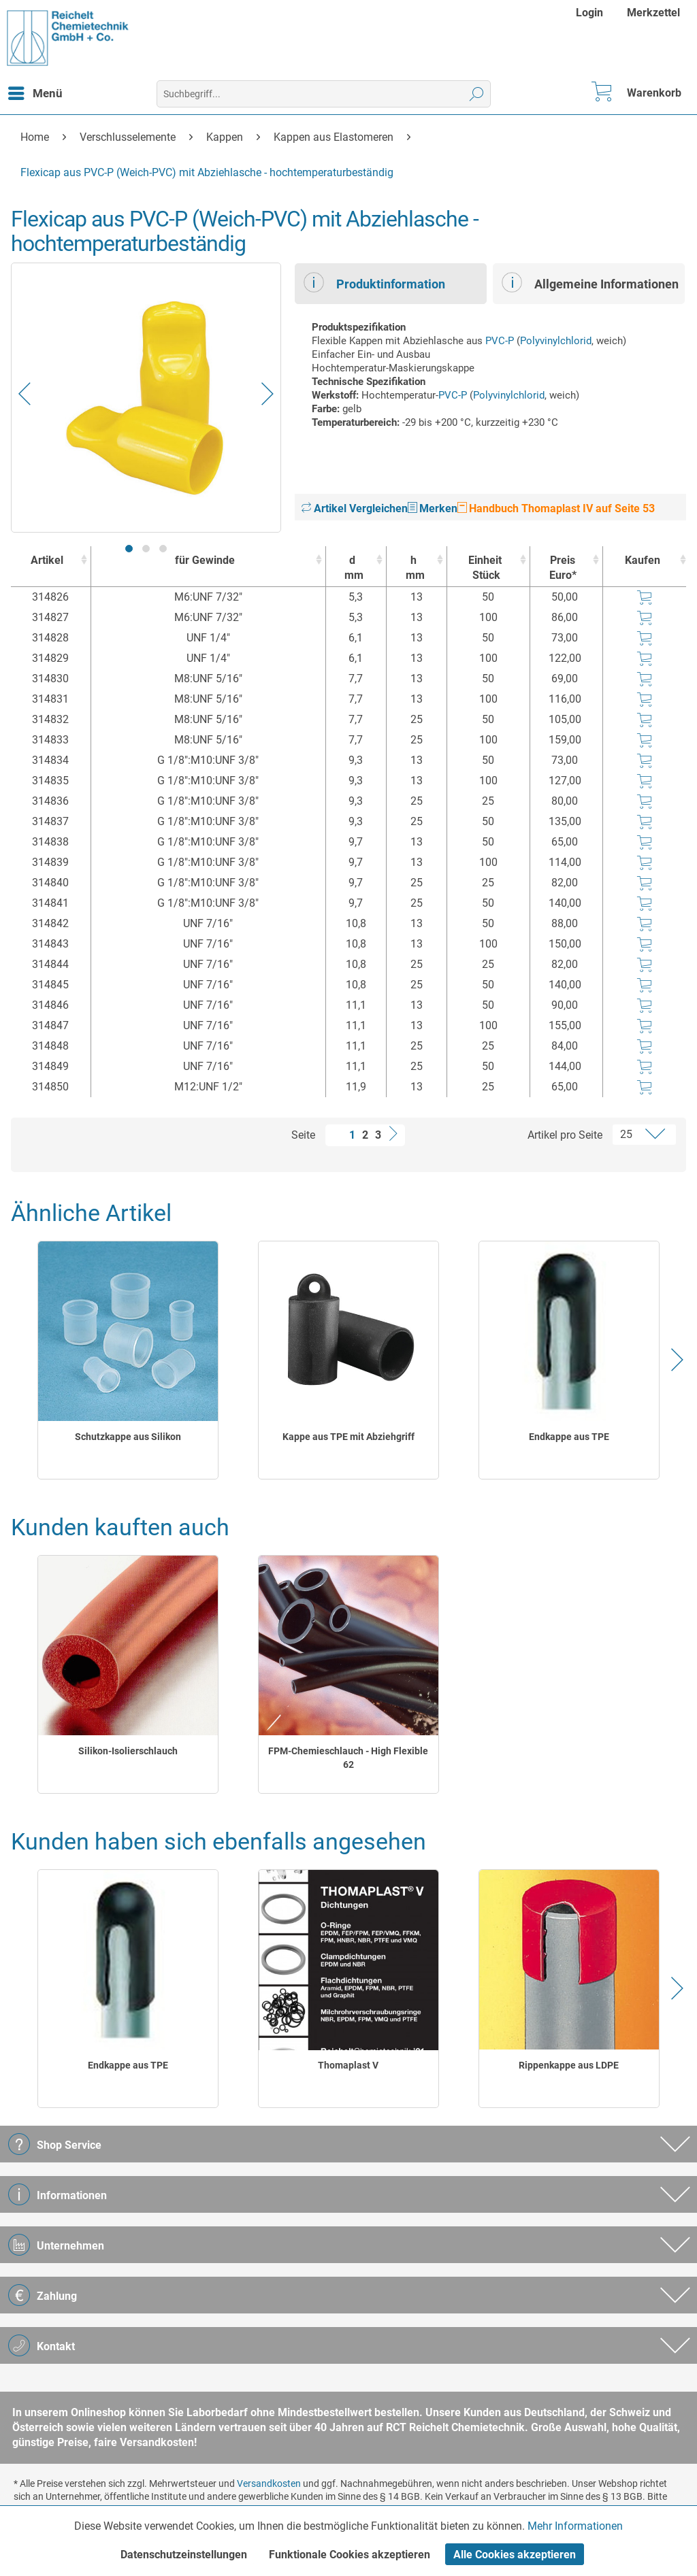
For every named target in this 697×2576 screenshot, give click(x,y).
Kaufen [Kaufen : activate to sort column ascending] (642, 560)
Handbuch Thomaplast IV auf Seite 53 (556, 508)
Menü (35, 91)
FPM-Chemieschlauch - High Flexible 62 (348, 1757)
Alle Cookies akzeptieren (514, 2554)
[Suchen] (477, 93)
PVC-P (499, 341)
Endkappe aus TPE (569, 1436)
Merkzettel (653, 12)
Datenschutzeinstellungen (183, 2554)
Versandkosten (269, 2483)
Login (589, 12)
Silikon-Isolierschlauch (128, 1750)
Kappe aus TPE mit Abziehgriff (348, 1436)
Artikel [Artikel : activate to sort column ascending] (47, 560)
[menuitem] (591, 12)
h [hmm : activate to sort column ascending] (413, 568)
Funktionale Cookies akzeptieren (349, 2554)
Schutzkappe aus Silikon (128, 1436)
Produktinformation (374, 282)
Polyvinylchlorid (555, 341)
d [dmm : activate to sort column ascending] (352, 568)
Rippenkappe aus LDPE (569, 2065)
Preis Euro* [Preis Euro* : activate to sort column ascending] (563, 568)
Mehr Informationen (575, 2526)
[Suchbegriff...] (324, 93)
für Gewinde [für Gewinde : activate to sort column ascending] (205, 560)
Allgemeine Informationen (590, 282)
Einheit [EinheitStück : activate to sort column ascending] (484, 568)
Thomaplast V (348, 2065)
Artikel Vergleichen (355, 508)
